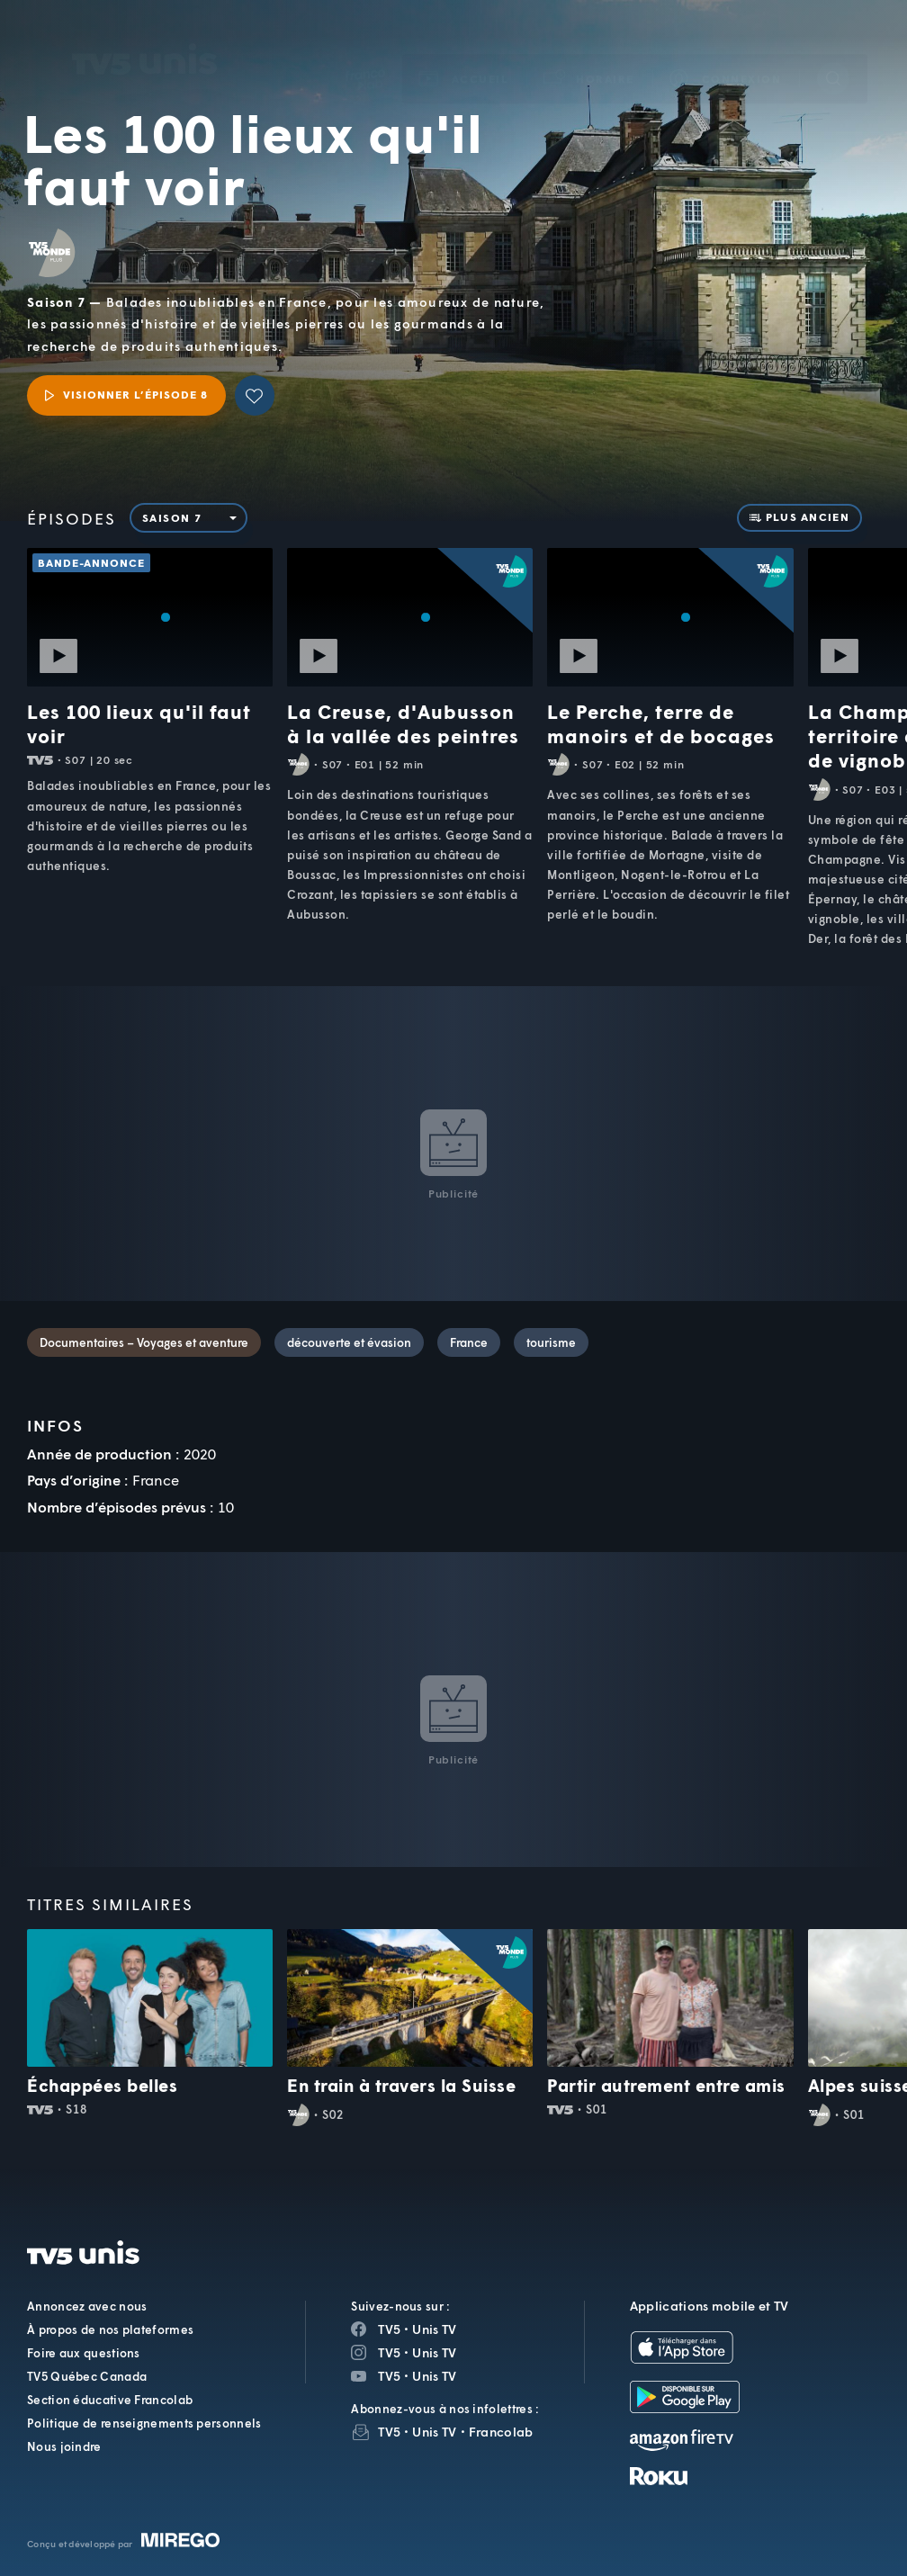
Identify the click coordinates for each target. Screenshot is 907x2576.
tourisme (551, 1342)
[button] (589, 52)
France (469, 1342)
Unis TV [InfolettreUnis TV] (434, 2431)
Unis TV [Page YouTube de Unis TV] (434, 2375)
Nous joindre (64, 2446)
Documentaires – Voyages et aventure (144, 1342)
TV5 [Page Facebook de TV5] (389, 2329)
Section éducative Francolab (110, 2399)
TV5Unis (145, 33)
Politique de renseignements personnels (144, 2423)
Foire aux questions (83, 2353)
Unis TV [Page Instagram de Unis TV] (434, 2352)
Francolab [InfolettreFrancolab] (501, 2431)
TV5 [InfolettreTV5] (389, 2431)
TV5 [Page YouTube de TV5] (389, 2375)
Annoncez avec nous (87, 2306)
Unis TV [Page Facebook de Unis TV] (434, 2329)
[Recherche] (833, 52)
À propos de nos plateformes (110, 2329)
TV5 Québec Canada (87, 2376)
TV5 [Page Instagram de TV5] (389, 2352)
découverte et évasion (349, 1342)
